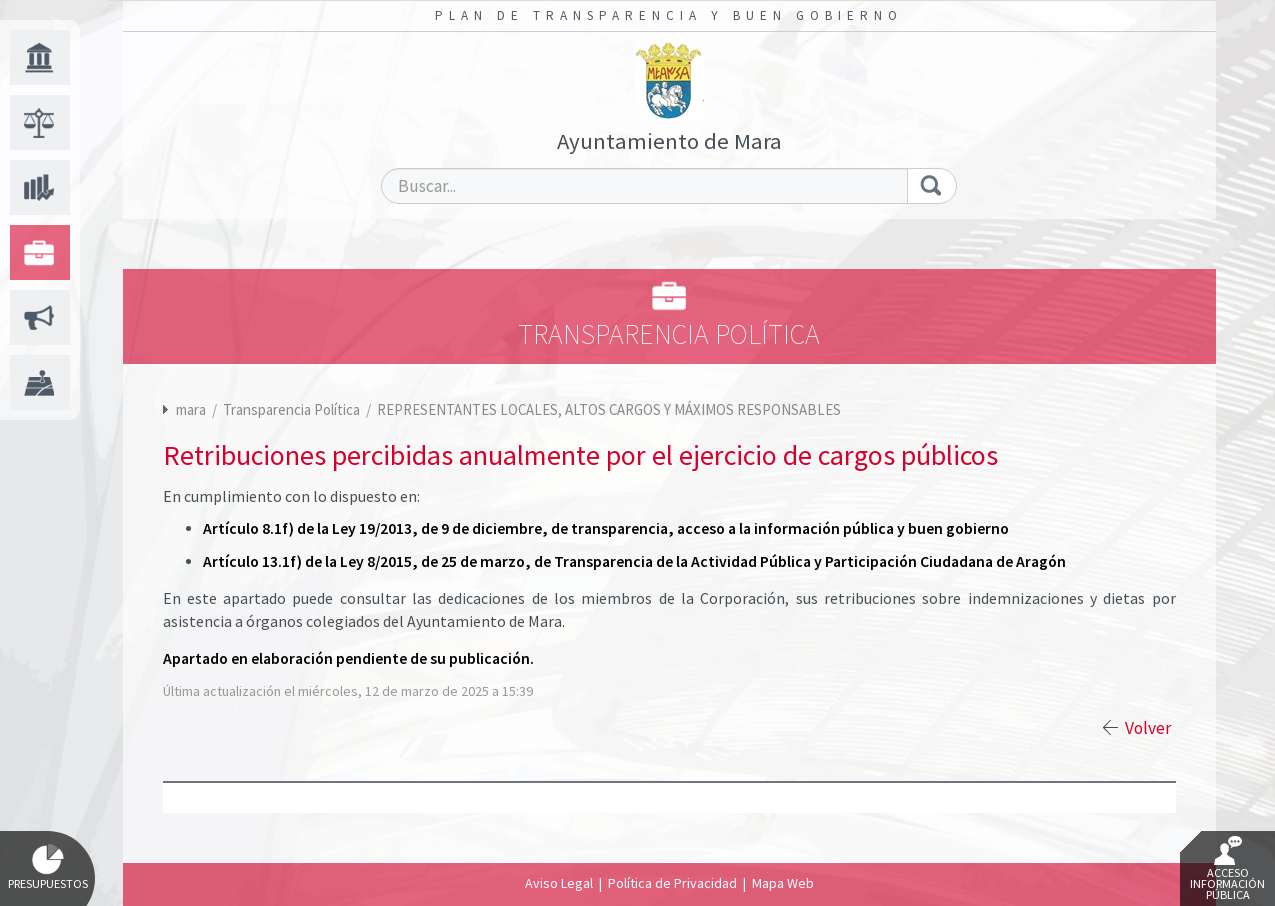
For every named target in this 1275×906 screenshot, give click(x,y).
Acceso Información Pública (1227, 869)
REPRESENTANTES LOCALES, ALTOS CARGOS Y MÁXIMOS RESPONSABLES (609, 409)
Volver (1148, 728)
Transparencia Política (293, 409)
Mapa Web (783, 883)
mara (191, 409)
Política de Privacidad (672, 883)
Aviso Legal (559, 883)
